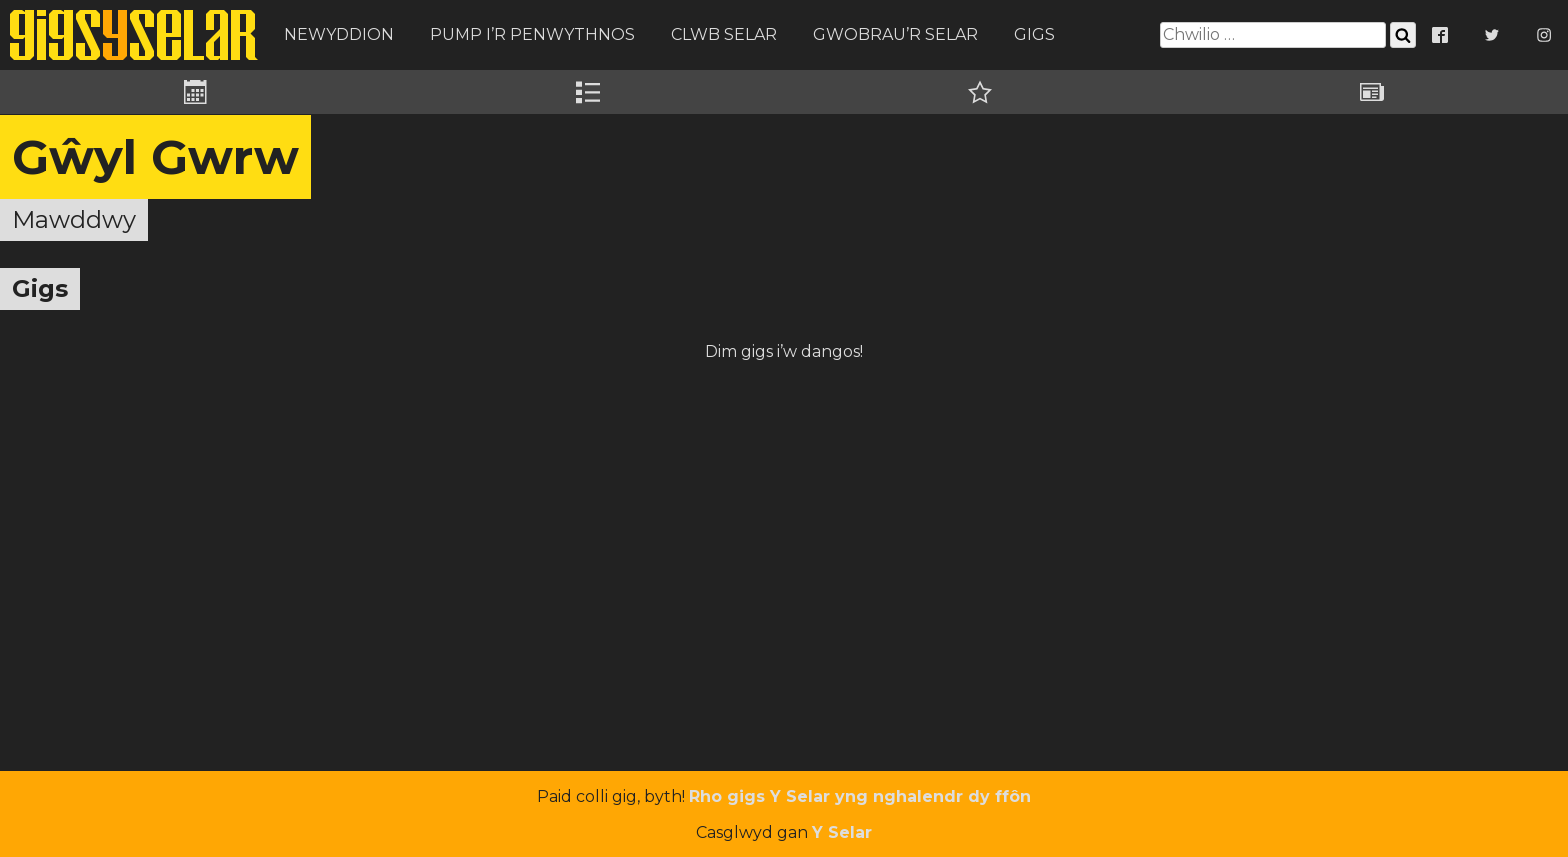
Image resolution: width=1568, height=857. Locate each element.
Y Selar (842, 832)
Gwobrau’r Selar (895, 34)
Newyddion (339, 34)
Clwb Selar (724, 34)
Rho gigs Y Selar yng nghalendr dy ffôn (860, 796)
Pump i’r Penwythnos (532, 34)
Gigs (1034, 34)
